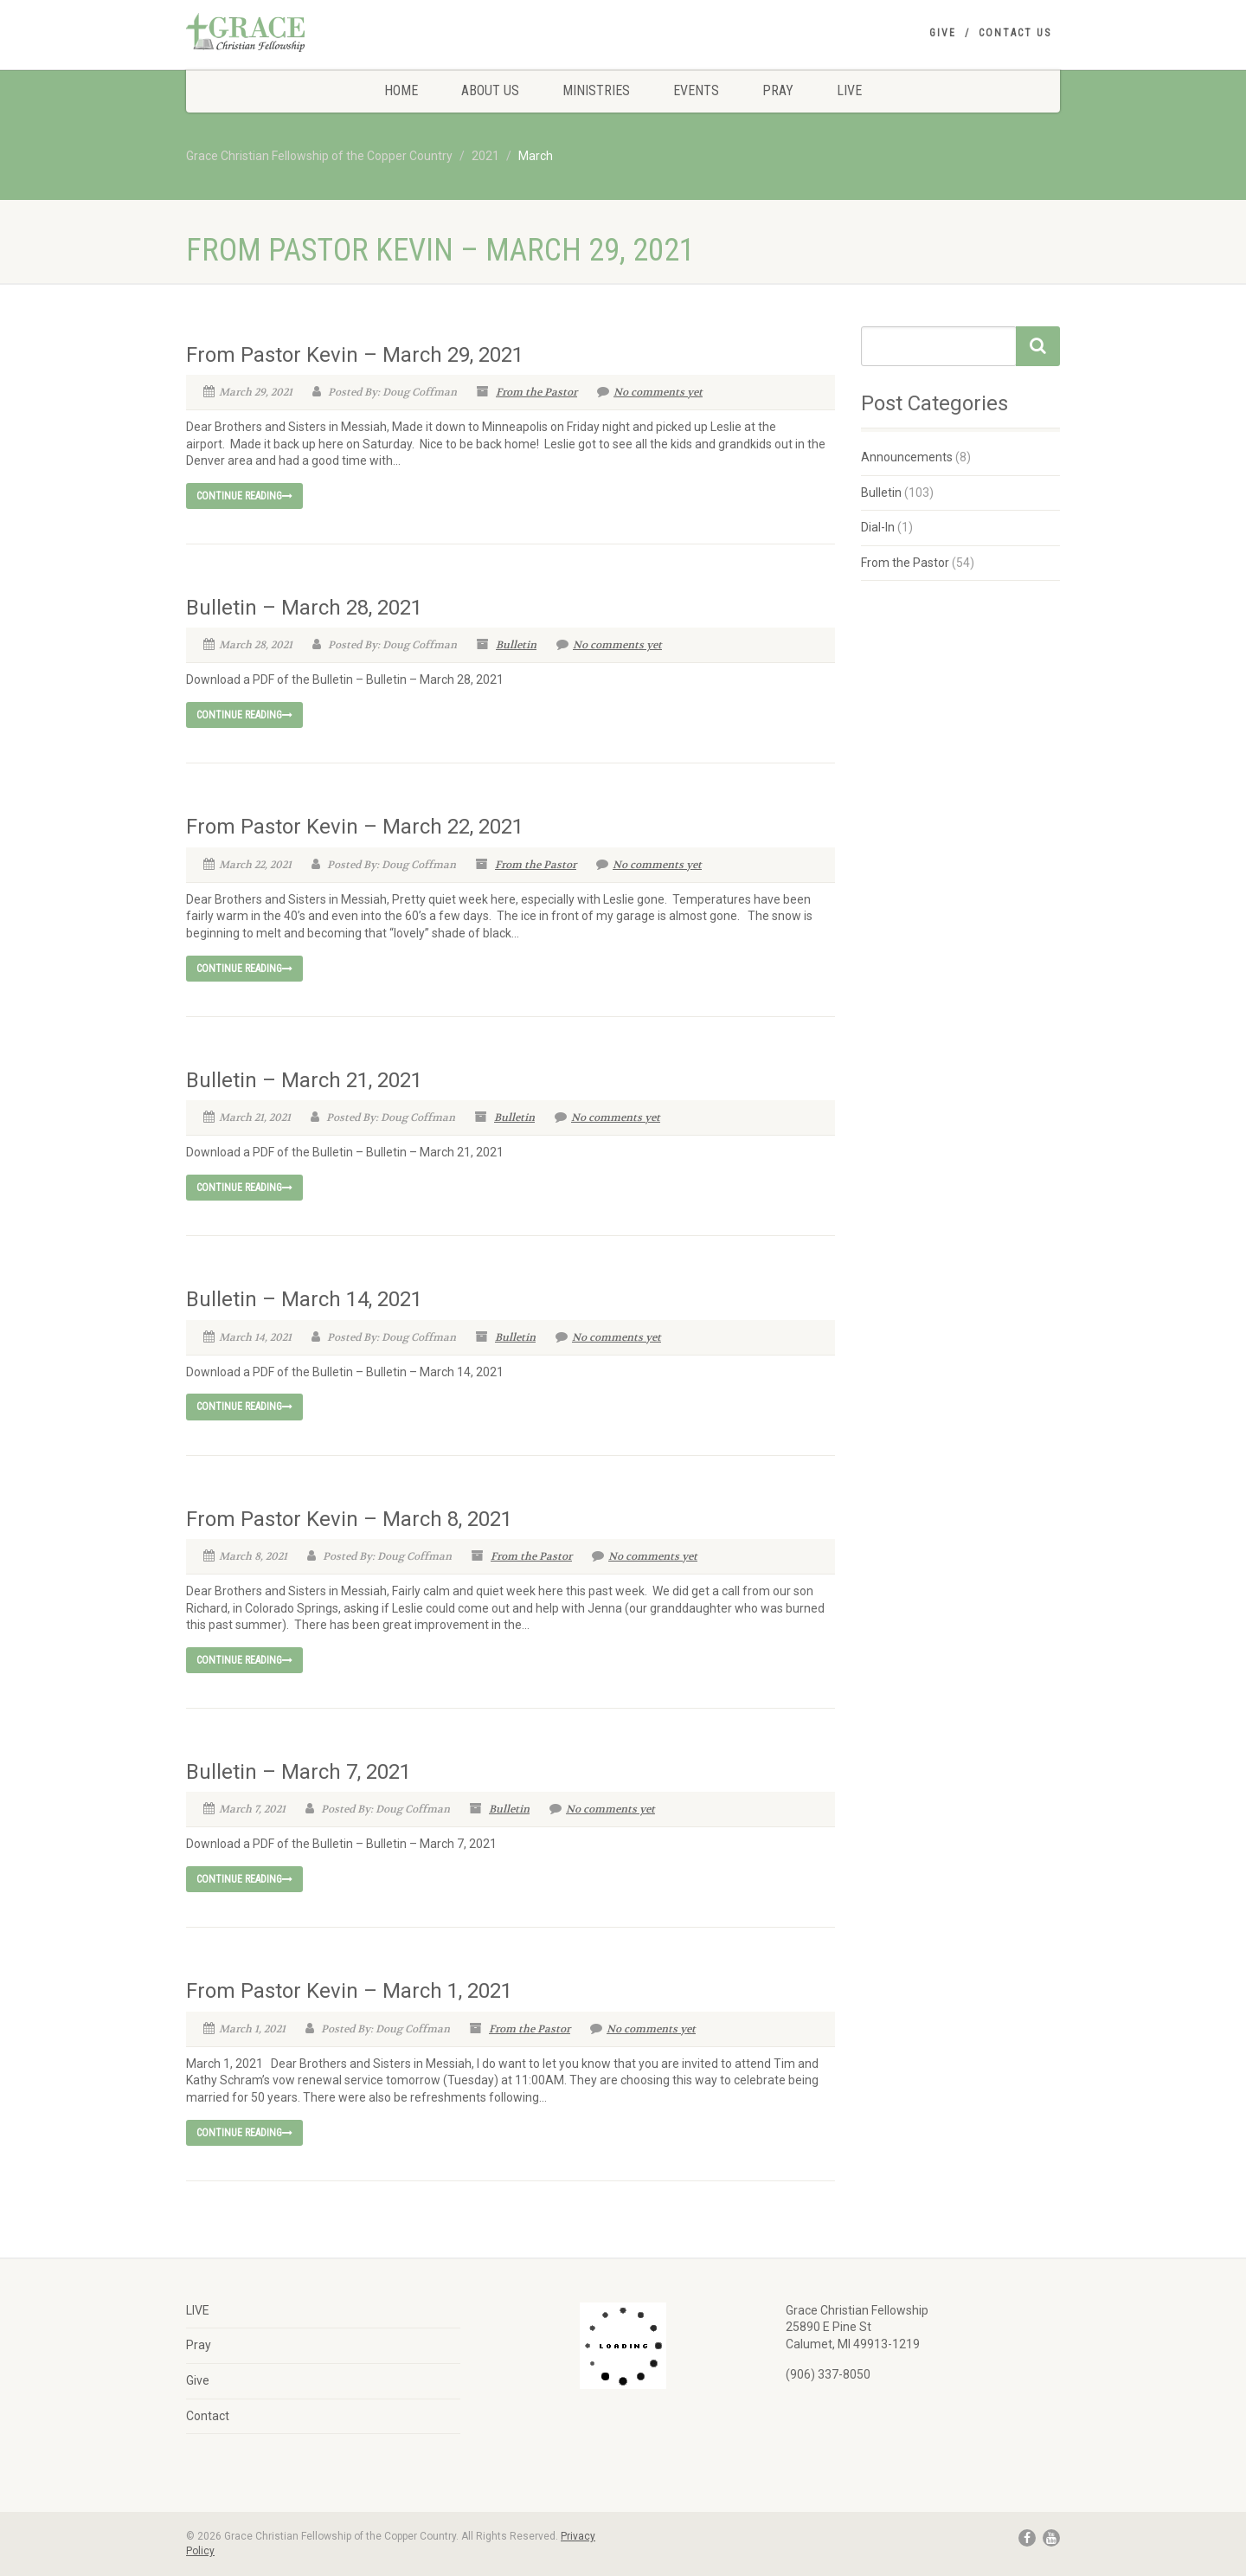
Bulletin (516, 645)
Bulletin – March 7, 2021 (298, 1772)
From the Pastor (536, 392)
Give (942, 33)
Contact (207, 2416)
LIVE (849, 90)
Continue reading (244, 496)
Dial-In (878, 527)
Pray (777, 90)
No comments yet (650, 392)
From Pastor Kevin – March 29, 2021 (354, 355)
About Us (490, 90)
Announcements (907, 457)
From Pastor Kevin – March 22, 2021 (354, 827)
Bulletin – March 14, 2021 (304, 1299)
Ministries (596, 90)
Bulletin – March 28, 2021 (304, 608)
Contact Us (1015, 33)
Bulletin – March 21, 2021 (304, 1080)
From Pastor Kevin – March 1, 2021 (349, 1991)
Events (696, 90)
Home (401, 90)
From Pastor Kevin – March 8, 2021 (349, 1519)
